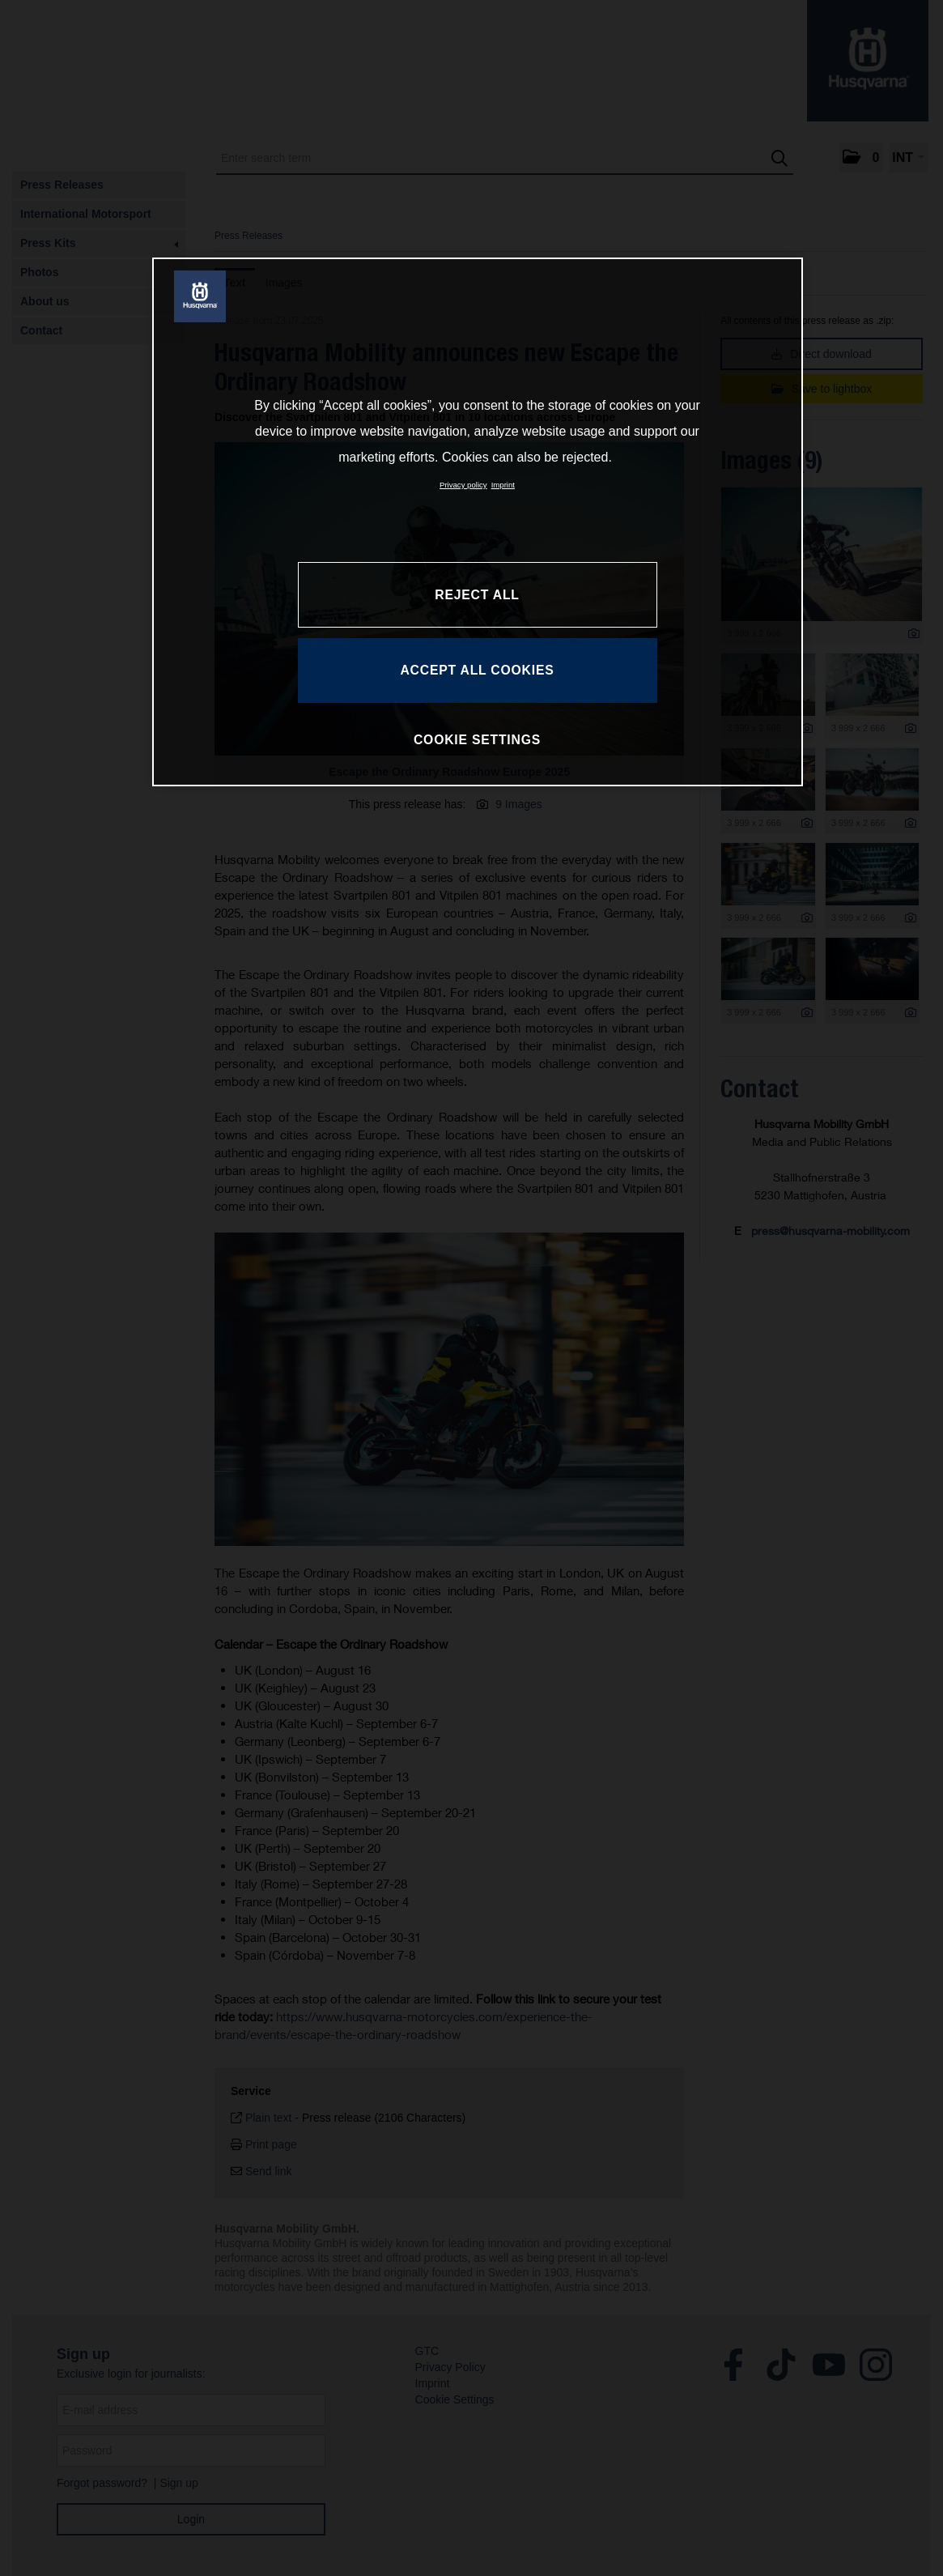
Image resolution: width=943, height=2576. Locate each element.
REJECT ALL (477, 595)
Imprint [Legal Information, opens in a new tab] (503, 484)
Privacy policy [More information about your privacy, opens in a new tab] (463, 484)
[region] (477, 522)
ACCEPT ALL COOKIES (477, 670)
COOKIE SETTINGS (477, 740)
